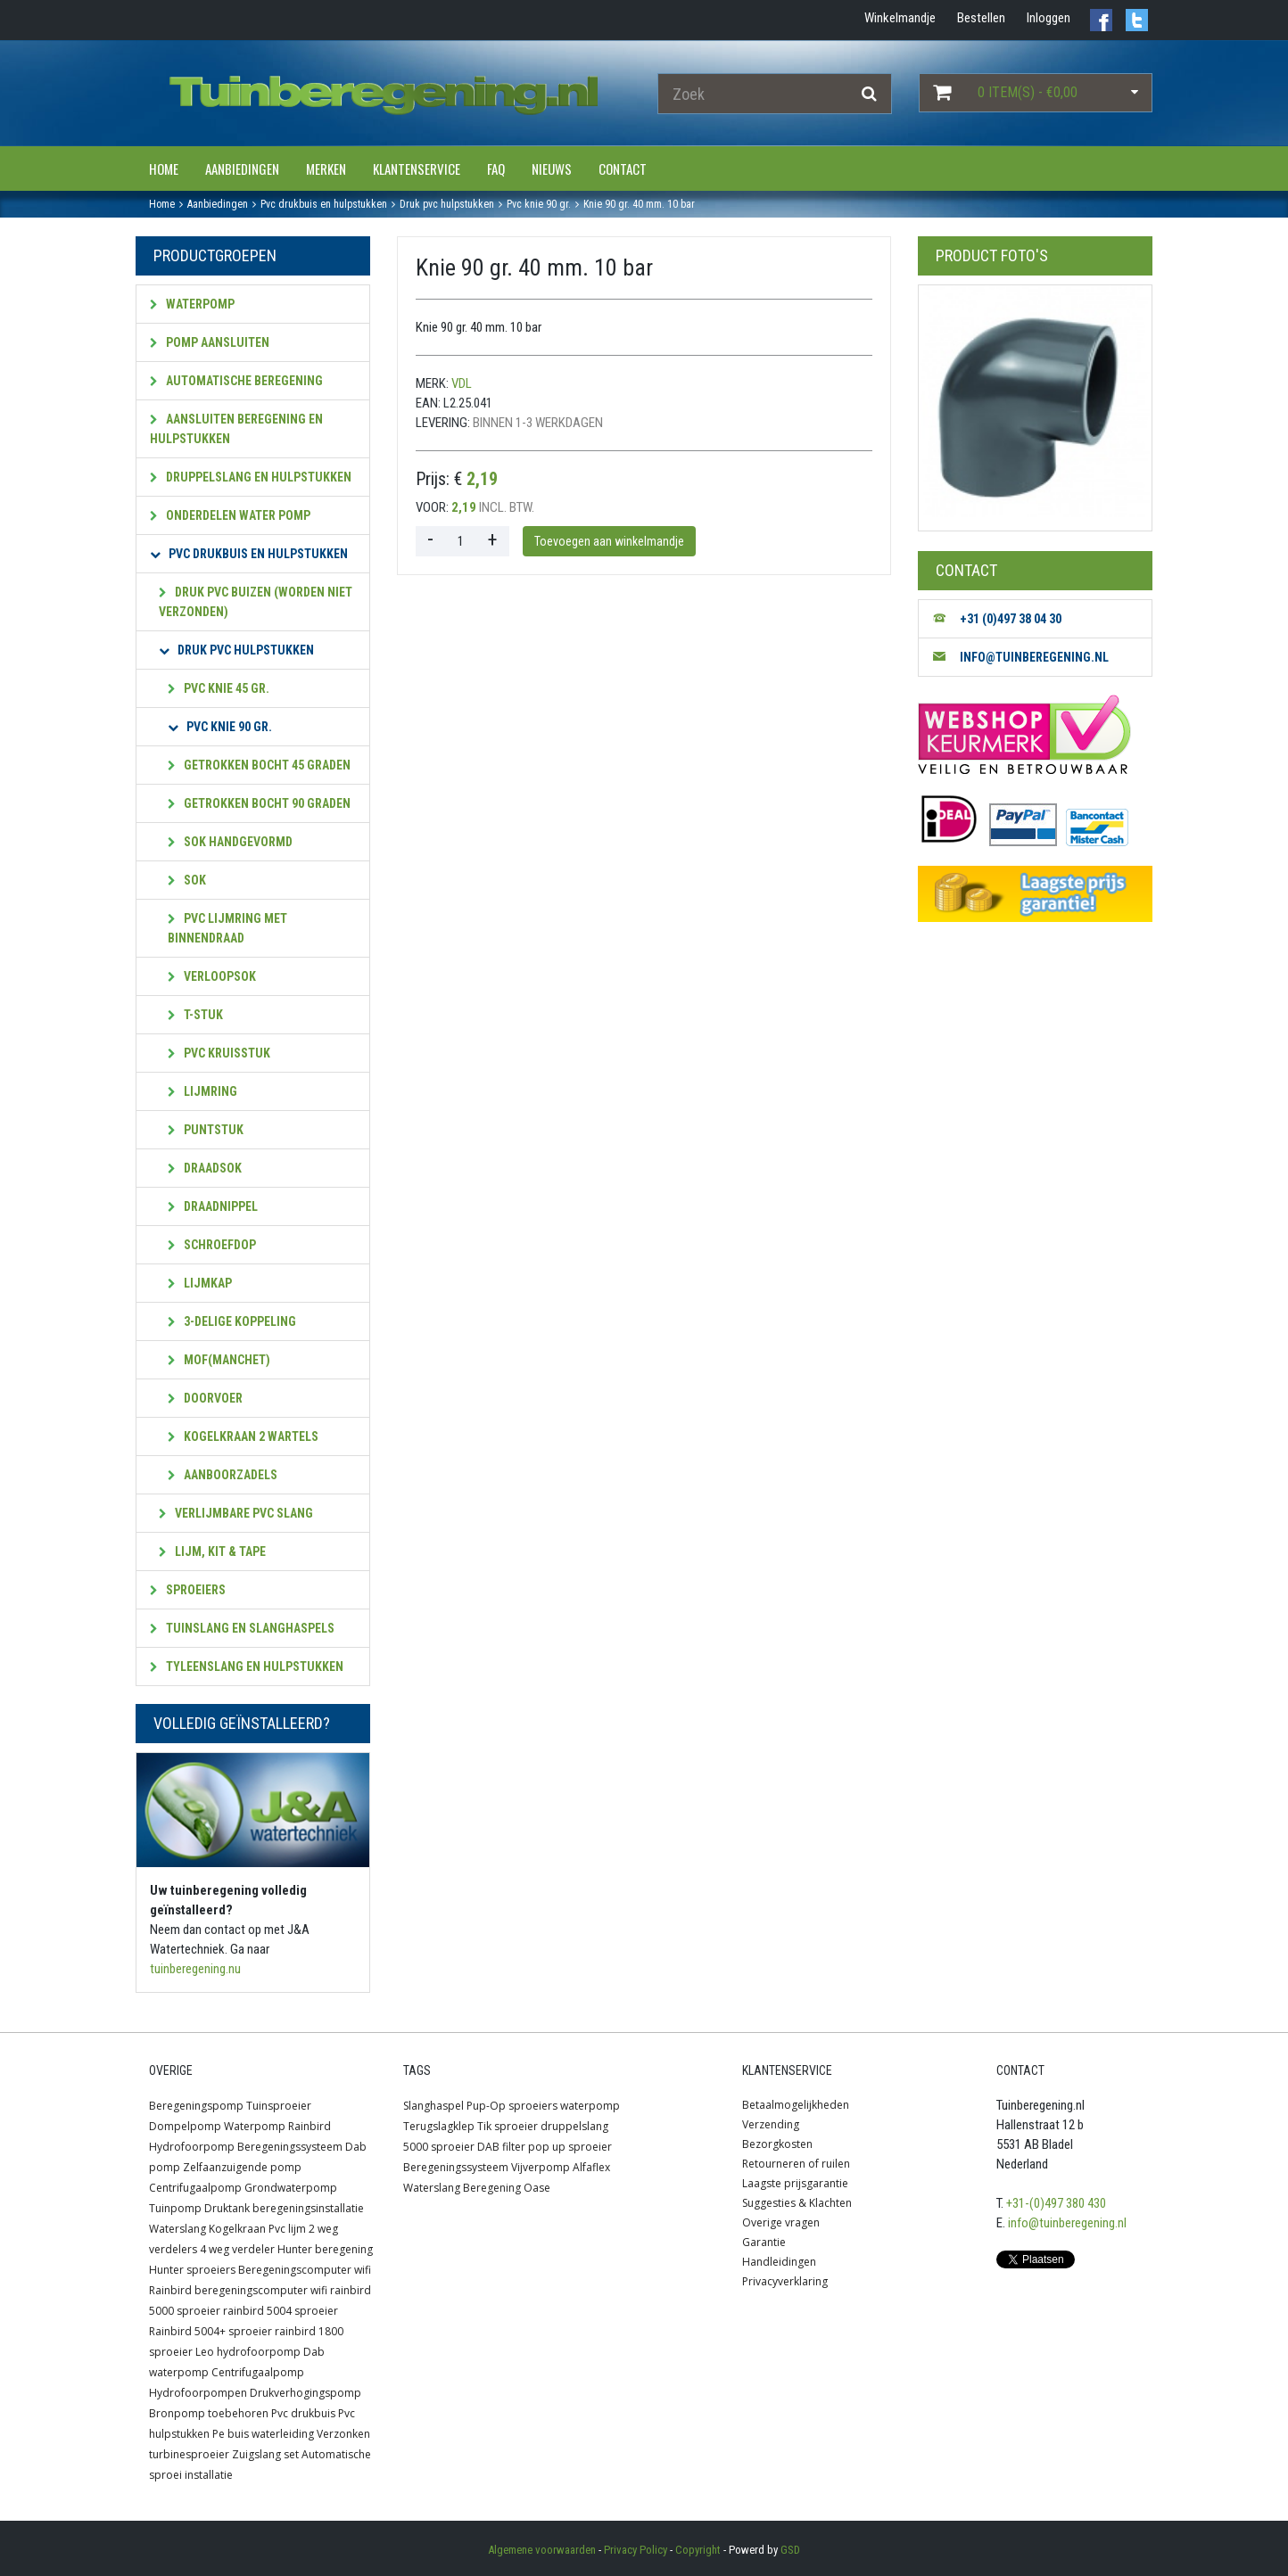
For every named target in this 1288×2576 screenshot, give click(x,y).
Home (163, 168)
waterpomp (590, 2105)
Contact (623, 168)
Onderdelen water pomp (230, 515)
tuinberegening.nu (195, 1969)
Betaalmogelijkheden (795, 2104)
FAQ (496, 168)
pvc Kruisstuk (219, 1053)
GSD (790, 2549)
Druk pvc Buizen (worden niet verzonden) (255, 602)
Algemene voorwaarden (542, 2549)
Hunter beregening (325, 2249)
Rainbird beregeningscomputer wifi (238, 2290)
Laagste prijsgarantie (795, 2183)
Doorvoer (205, 1398)
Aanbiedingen (242, 168)
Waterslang (177, 2228)
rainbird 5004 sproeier (280, 2310)
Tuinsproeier (278, 2105)
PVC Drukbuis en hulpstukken (249, 554)
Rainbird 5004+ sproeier (210, 2331)
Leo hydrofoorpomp (248, 2351)
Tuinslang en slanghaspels (242, 1628)
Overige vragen (781, 2222)
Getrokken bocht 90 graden (259, 803)
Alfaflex (591, 2167)
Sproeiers (188, 1590)
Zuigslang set (265, 2454)
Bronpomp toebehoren (208, 2413)
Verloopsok (212, 976)
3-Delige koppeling (232, 1321)
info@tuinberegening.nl (1067, 2223)
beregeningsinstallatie (308, 2208)
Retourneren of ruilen (796, 2163)
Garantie (764, 2242)
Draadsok (205, 1168)
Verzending (770, 2124)
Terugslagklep (439, 2126)
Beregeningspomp (196, 2105)
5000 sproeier (439, 2146)
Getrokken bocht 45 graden (259, 765)
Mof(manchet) (219, 1360)
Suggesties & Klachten (797, 2202)
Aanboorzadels (222, 1475)
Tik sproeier (507, 2126)
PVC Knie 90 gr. (220, 727)
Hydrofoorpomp (192, 2146)
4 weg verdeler (237, 2249)
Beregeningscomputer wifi (304, 2269)
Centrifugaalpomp (195, 2187)
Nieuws (552, 168)
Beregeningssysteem (290, 2146)
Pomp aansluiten (209, 342)
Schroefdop (212, 1245)
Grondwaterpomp (290, 2187)
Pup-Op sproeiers (511, 2105)
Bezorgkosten (777, 2144)
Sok (187, 880)
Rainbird (309, 2126)
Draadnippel (213, 1206)
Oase (537, 2187)
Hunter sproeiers (192, 2269)
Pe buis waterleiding (263, 2433)
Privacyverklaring (785, 2281)
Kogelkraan (237, 2228)
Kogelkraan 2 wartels (243, 1436)
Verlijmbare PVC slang (236, 1513)
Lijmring (202, 1091)
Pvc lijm (287, 2228)
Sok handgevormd (230, 842)
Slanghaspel (433, 2105)
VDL (461, 383)
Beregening (492, 2187)
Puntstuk (206, 1130)
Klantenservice (416, 168)
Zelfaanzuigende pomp (242, 2167)
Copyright (698, 2549)
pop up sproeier (570, 2146)
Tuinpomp (175, 2208)
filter (513, 2146)
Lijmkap (200, 1283)
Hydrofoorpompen (198, 2392)
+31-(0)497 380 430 (1056, 2203)
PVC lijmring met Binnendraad (227, 928)
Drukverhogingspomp (305, 2392)
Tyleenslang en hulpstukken (246, 1666)
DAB (488, 2146)
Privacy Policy (635, 2549)
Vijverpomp (540, 2167)
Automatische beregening (236, 381)
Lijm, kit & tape (212, 1551)
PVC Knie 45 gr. (218, 688)
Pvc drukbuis (303, 2413)
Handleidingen (779, 2261)
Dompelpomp (185, 2126)
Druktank (227, 2208)
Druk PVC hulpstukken (236, 650)
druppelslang (574, 2126)
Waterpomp (192, 304)
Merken (326, 168)
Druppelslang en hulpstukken (250, 477)
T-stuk (195, 1015)
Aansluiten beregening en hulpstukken (236, 429)
